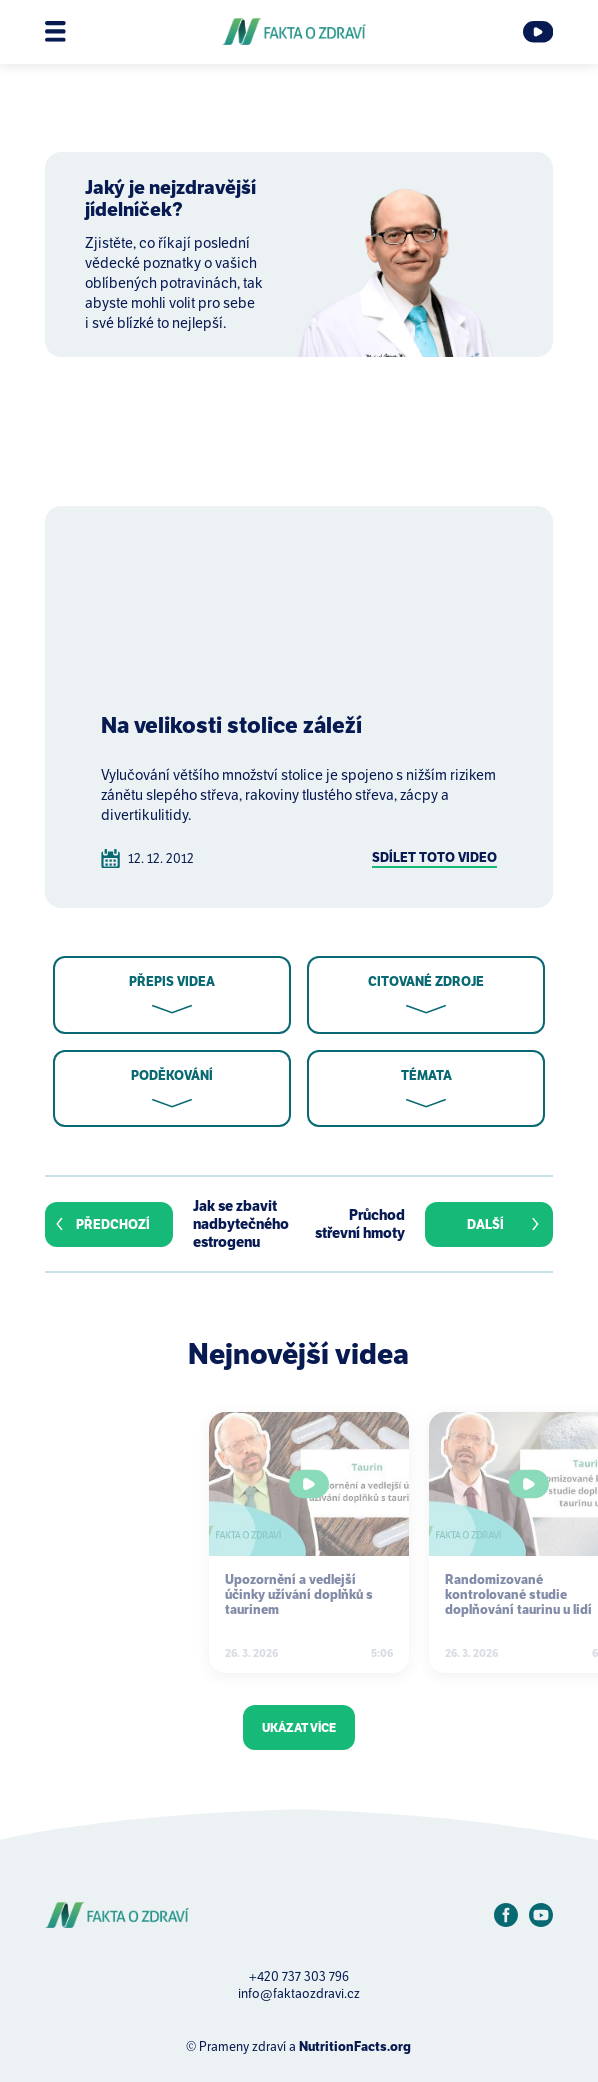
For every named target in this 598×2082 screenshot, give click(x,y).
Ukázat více (299, 1727)
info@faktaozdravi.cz (299, 1993)
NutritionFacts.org (355, 2046)
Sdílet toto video (434, 857)
